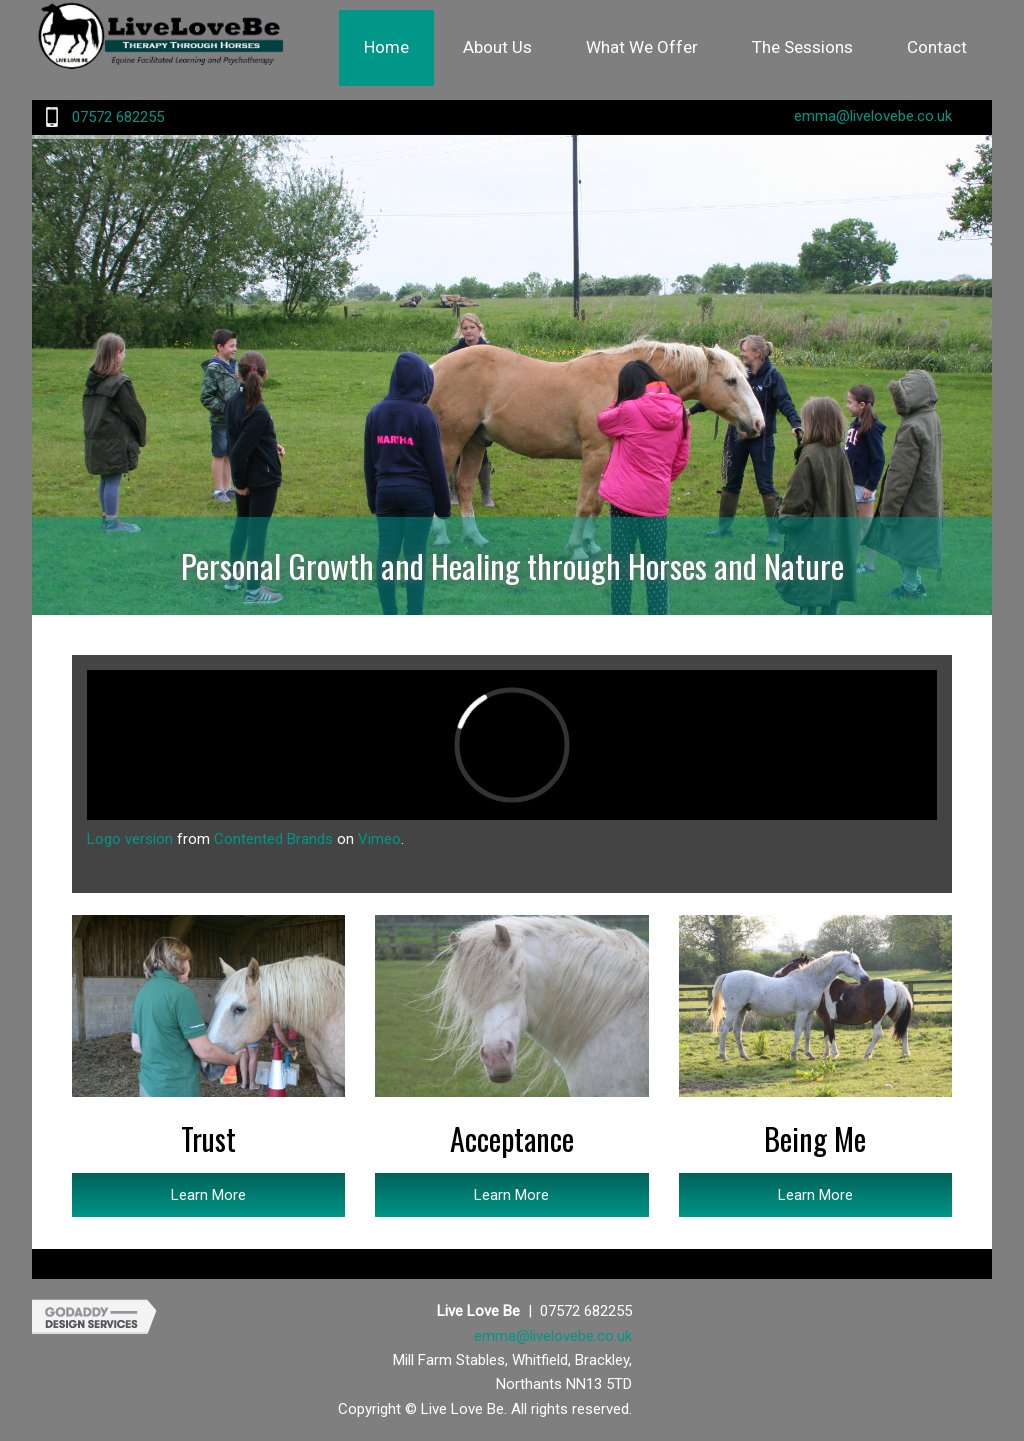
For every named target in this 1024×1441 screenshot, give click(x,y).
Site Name (182, 45)
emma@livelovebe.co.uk (873, 116)
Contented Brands (273, 839)
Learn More (208, 1195)
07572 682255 (118, 117)
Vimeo (379, 839)
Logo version (130, 839)
